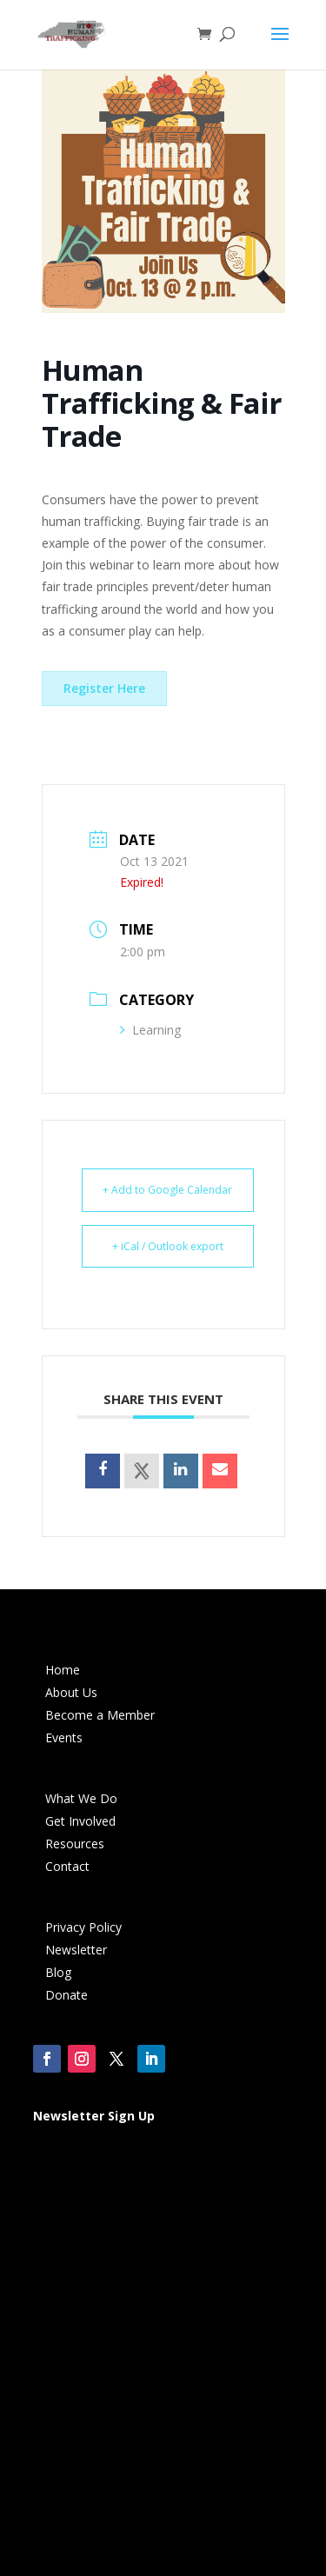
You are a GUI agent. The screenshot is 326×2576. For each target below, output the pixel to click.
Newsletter (76, 1949)
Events (64, 1737)
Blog (58, 1972)
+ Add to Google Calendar (167, 1189)
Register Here (104, 688)
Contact (67, 1866)
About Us (71, 1692)
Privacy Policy (83, 1927)
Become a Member (100, 1715)
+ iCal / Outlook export (167, 1246)
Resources (74, 1843)
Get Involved (80, 1821)
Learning (150, 1030)
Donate (66, 1995)
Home (62, 1669)
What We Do (81, 1798)
